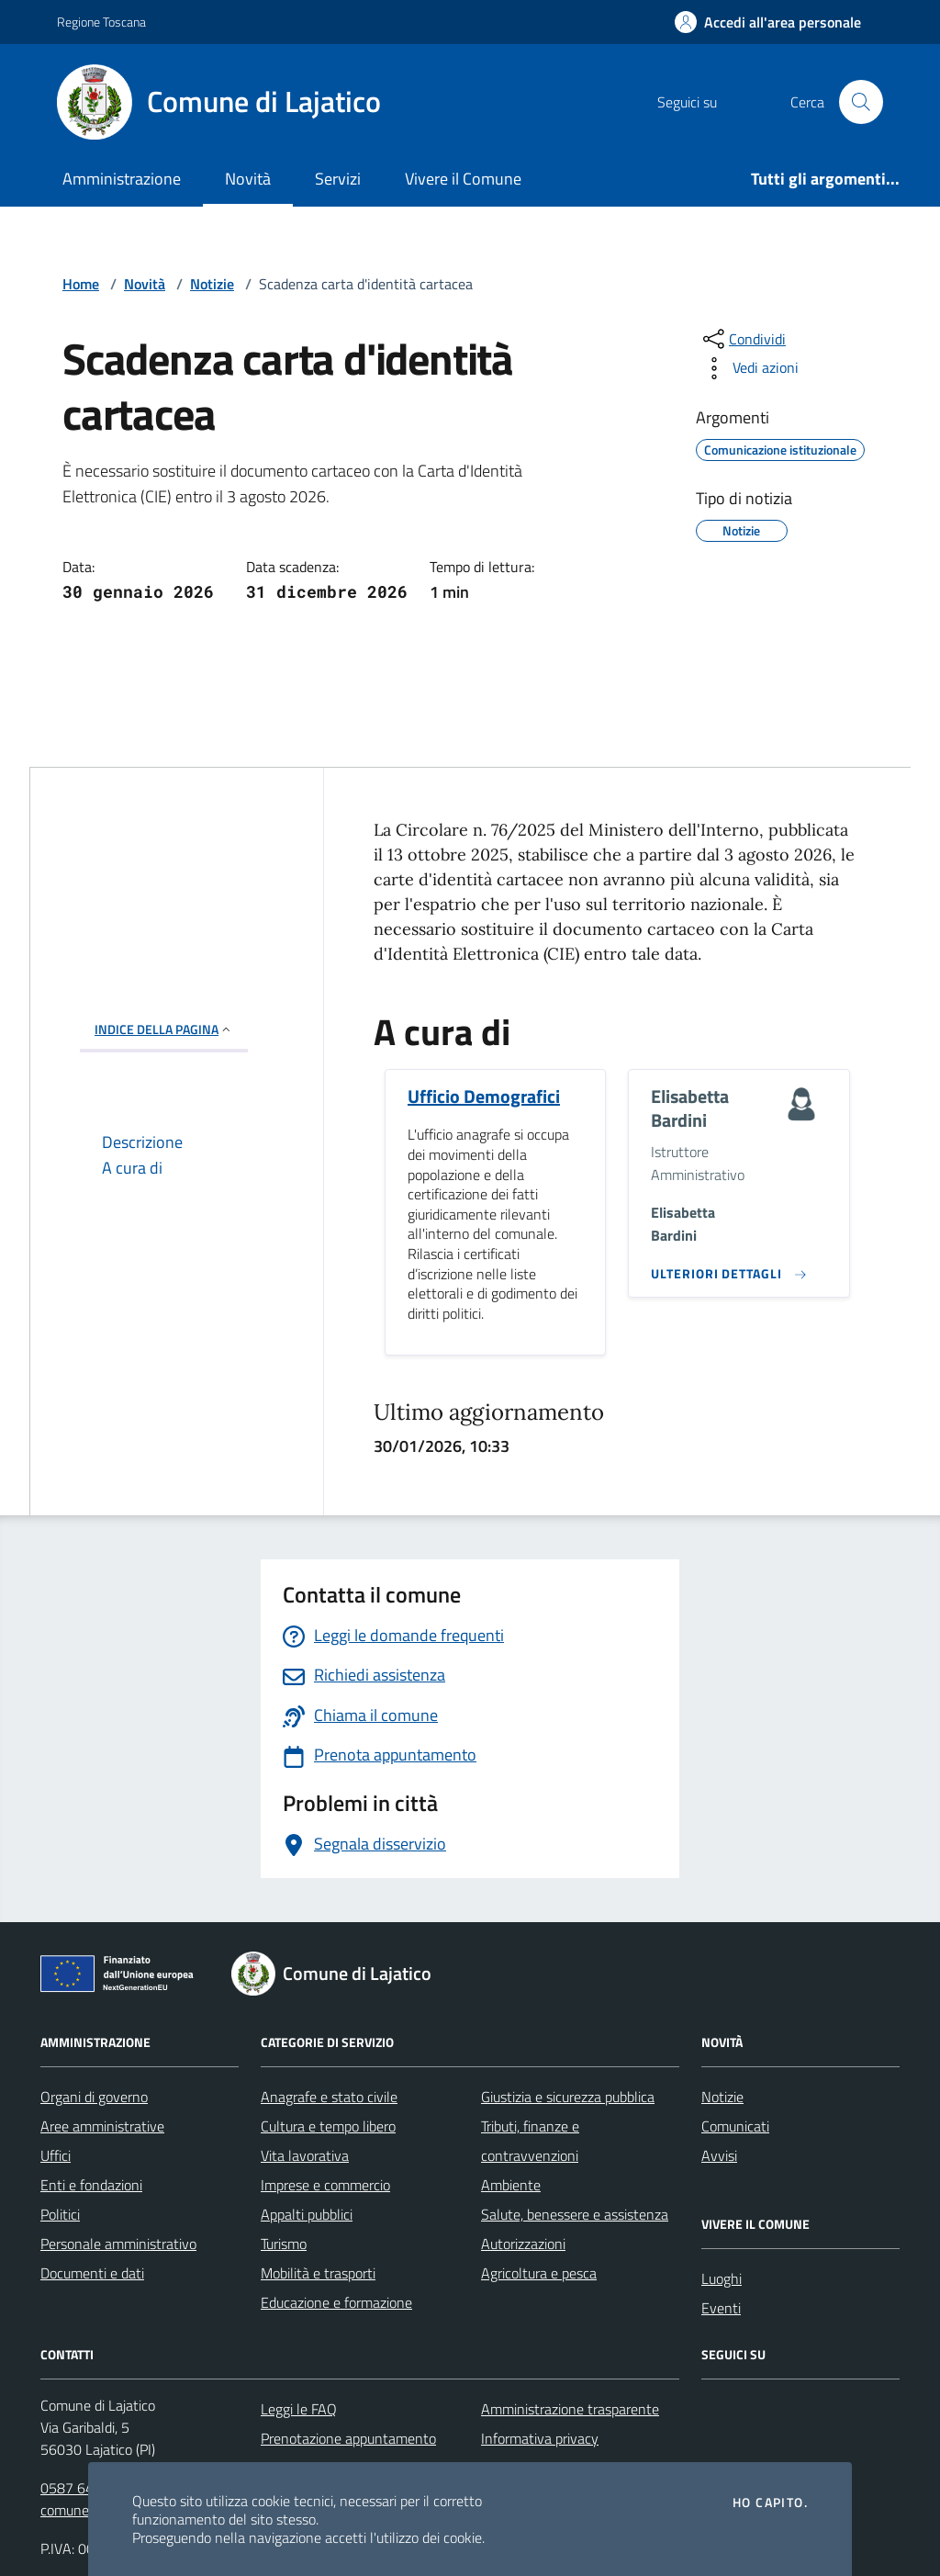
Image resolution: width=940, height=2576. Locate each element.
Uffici (55, 2155)
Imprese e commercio (325, 2185)
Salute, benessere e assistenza (574, 2214)
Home (80, 284)
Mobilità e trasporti (318, 2273)
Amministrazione (121, 178)
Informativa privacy (540, 2438)
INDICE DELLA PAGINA (164, 1029)
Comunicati (735, 2126)
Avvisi (719, 2155)
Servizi (338, 178)
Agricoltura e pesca (539, 2273)
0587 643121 (83, 2488)
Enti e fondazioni (91, 2185)
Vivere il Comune (463, 178)
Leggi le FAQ (299, 2409)
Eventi (721, 2308)
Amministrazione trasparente (570, 2409)
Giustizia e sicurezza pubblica (568, 2097)
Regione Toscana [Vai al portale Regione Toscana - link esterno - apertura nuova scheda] (101, 21)
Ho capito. (770, 2502)
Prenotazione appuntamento (348, 2438)
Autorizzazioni (523, 2244)
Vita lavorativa (305, 2155)
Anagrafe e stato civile (329, 2097)
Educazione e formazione (336, 2302)
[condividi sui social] (742, 339)
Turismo (284, 2244)
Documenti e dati (92, 2273)
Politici (60, 2214)
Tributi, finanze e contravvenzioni (530, 2140)
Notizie (212, 284)
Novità (248, 178)
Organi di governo (94, 2097)
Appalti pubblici (306, 2214)
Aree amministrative (102, 2126)
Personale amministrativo (118, 2244)
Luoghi (721, 2278)
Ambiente (511, 2185)
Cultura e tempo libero (328, 2126)
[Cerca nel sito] (861, 102)
